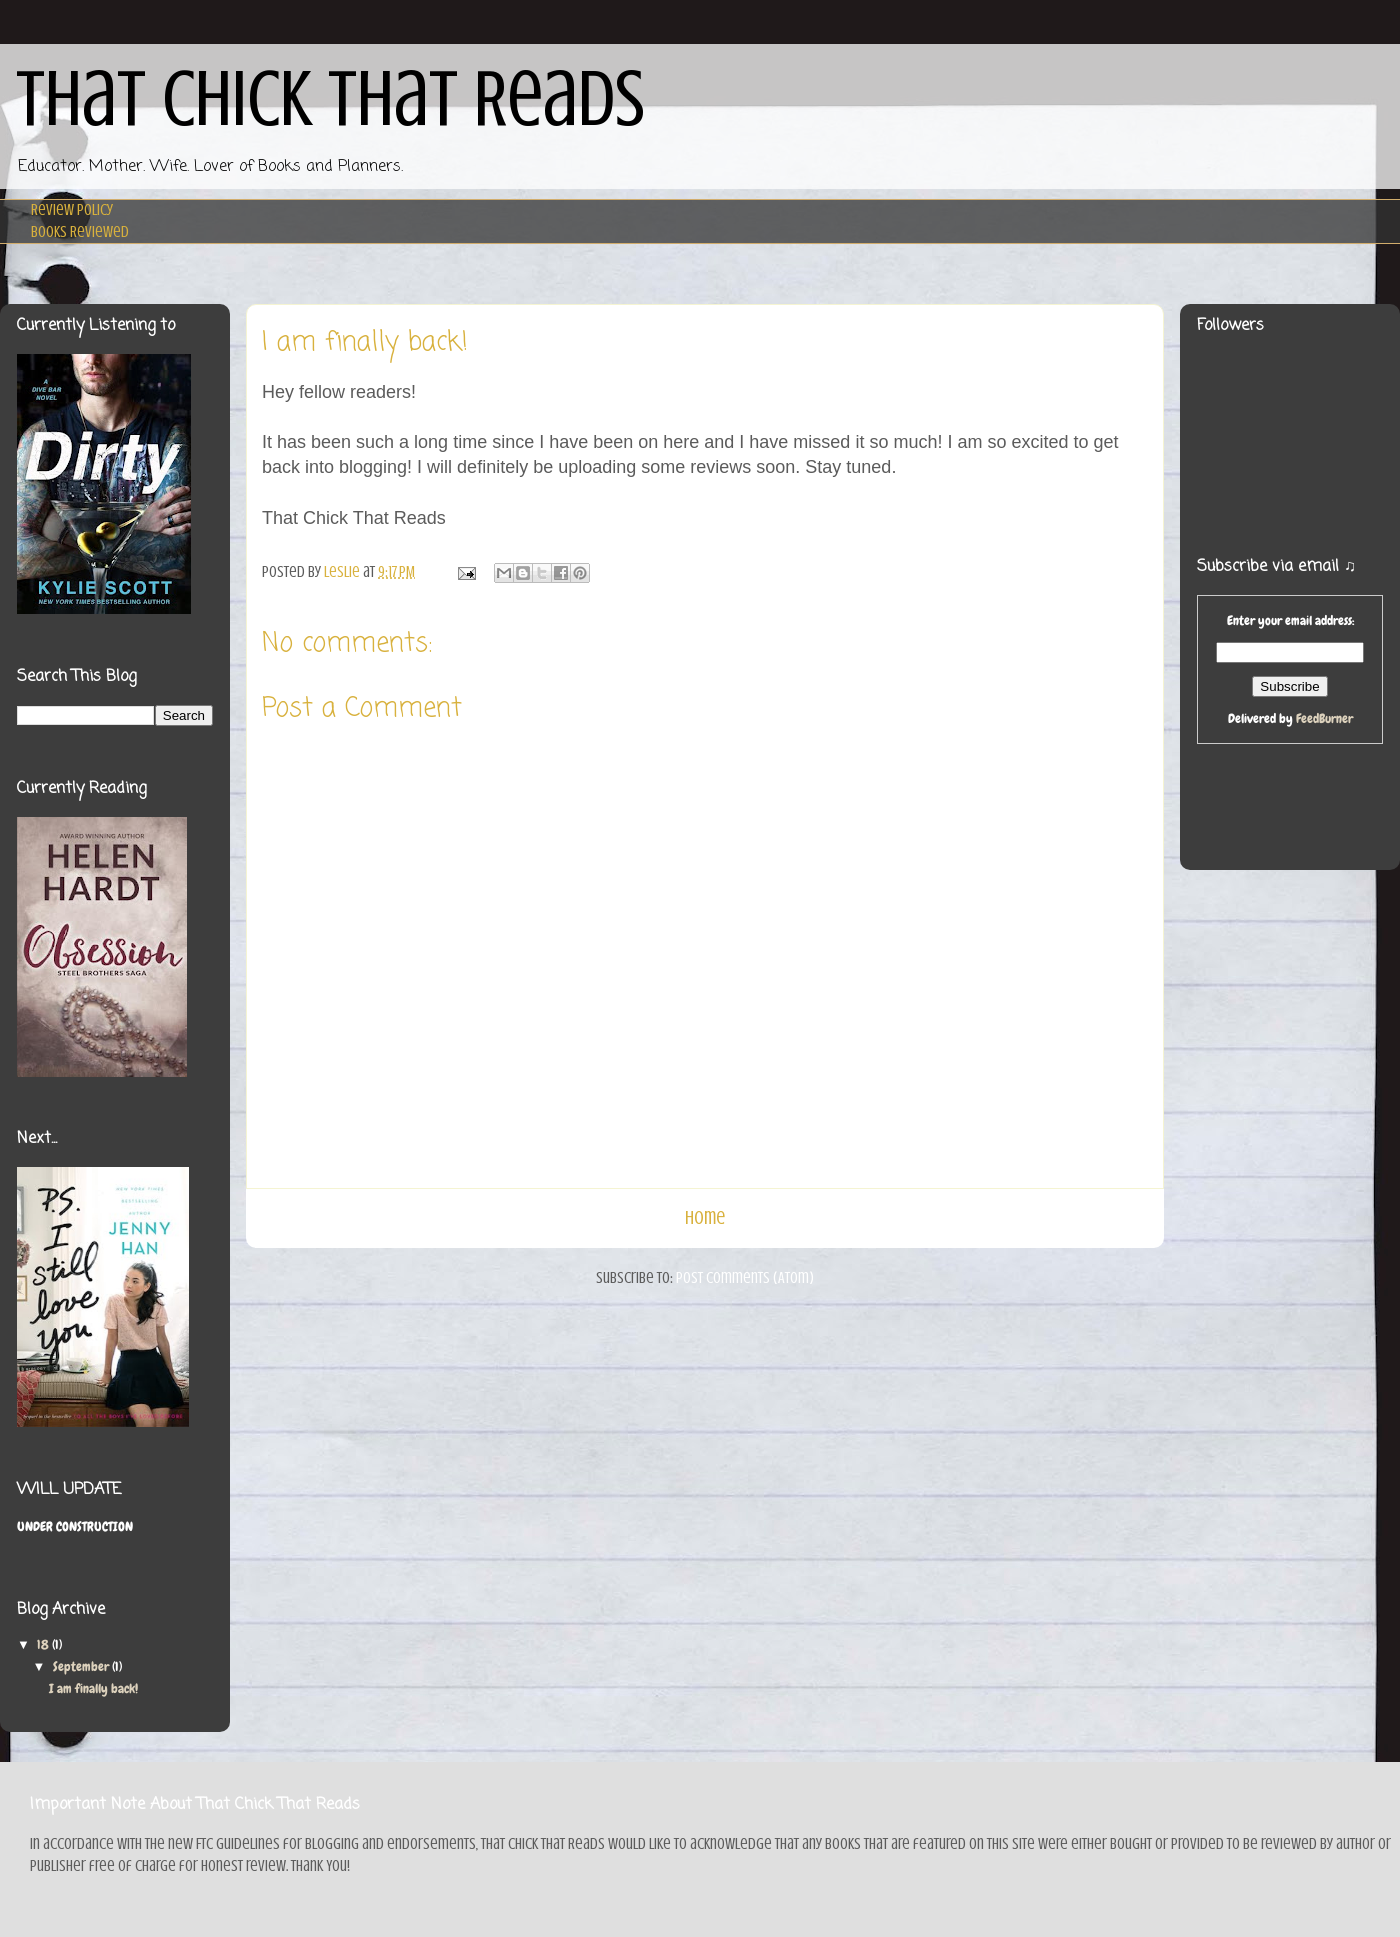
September (82, 1666)
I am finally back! (93, 1688)
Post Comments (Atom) (745, 1278)
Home (705, 1218)
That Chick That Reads (330, 99)
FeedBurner (1324, 718)
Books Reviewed (80, 232)
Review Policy (72, 210)
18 (44, 1644)
